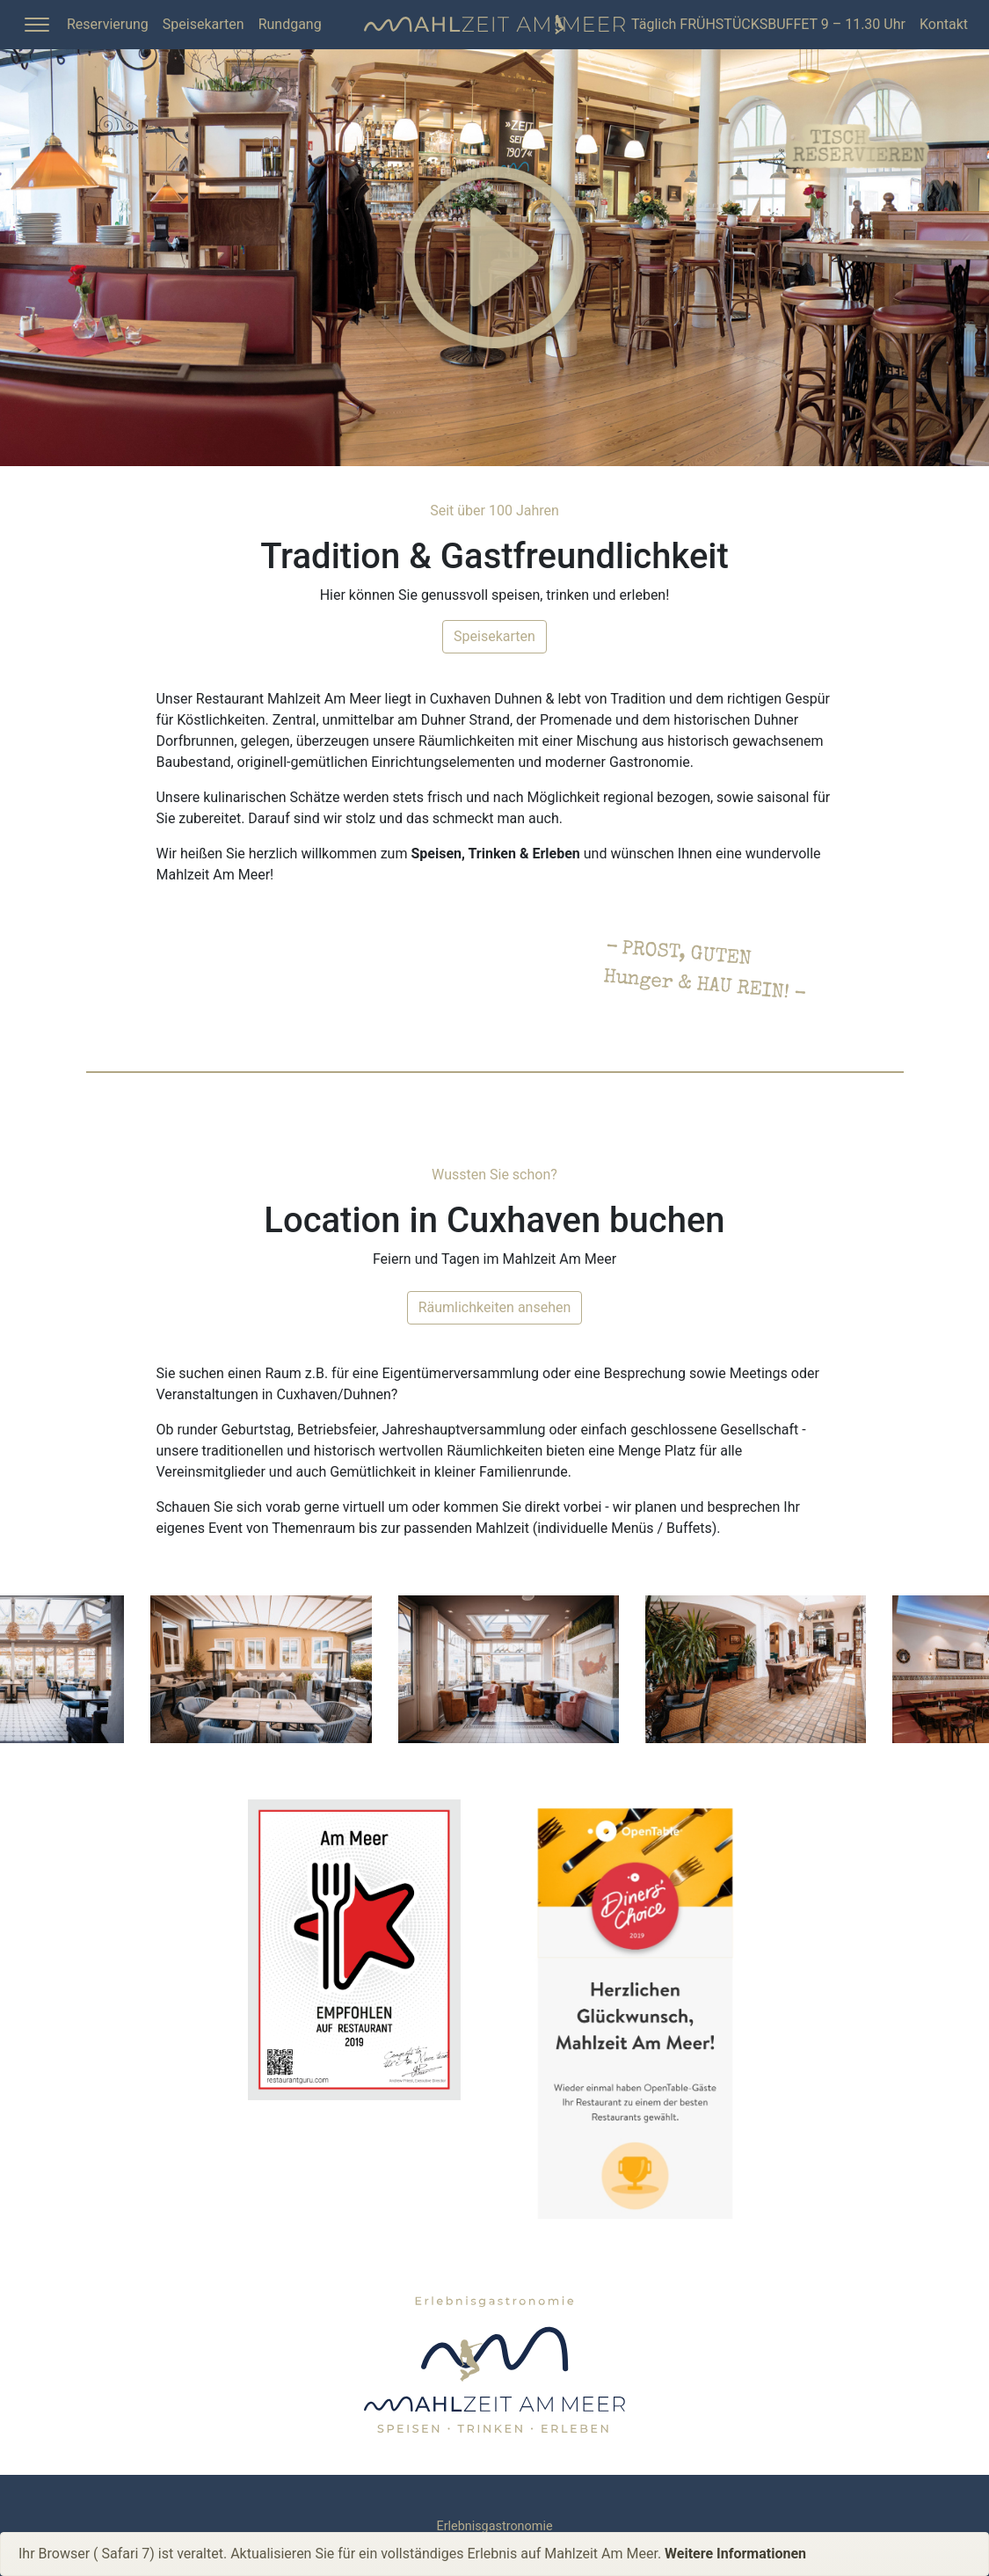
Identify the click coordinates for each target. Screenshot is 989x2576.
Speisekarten (203, 24)
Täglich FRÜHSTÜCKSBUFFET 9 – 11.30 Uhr (768, 24)
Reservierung (108, 24)
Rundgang (290, 24)
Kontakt (944, 24)
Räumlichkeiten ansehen (494, 1307)
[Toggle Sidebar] (37, 24)
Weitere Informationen (735, 2553)
